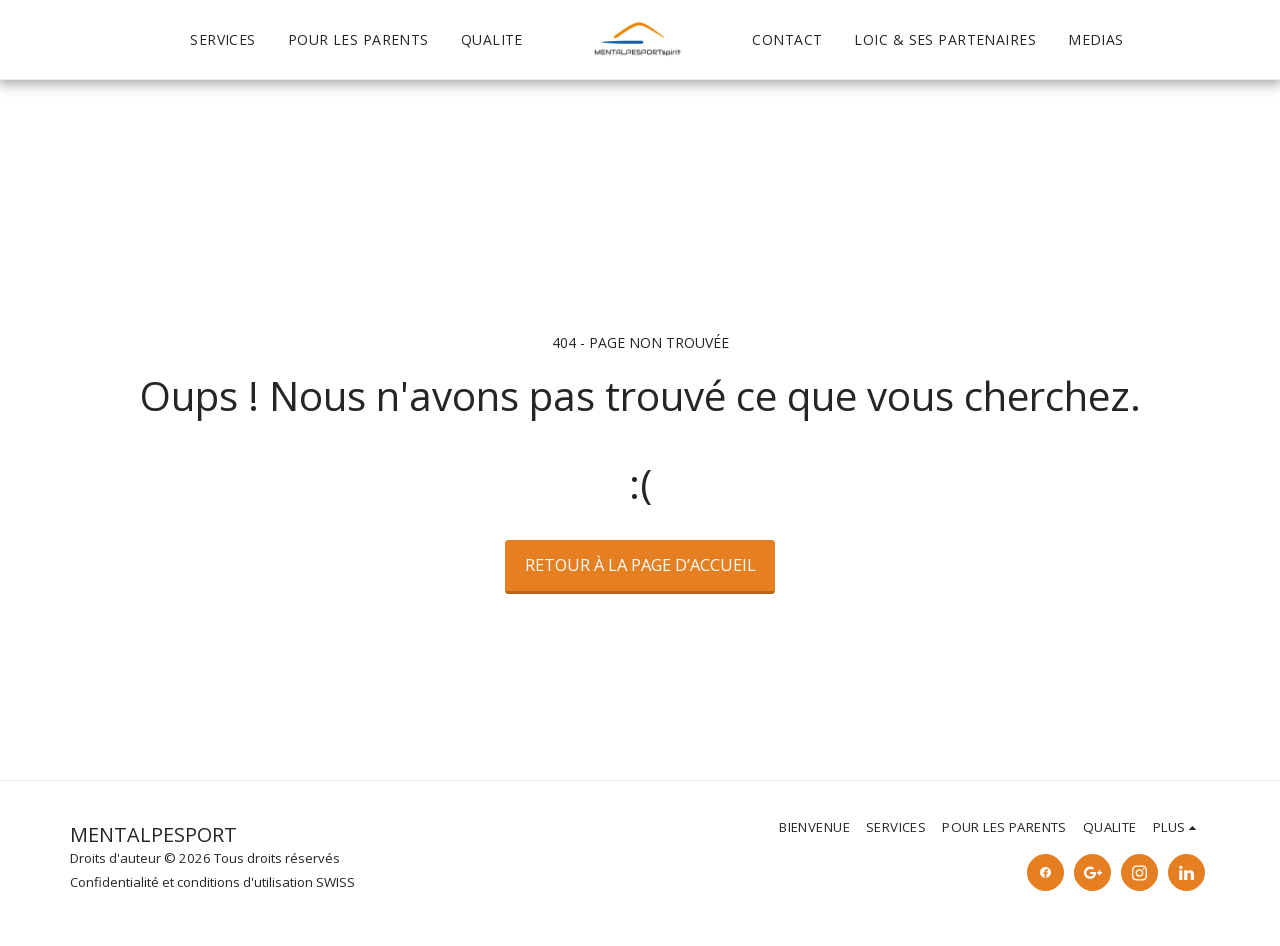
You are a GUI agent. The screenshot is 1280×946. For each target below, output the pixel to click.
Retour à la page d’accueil (640, 564)
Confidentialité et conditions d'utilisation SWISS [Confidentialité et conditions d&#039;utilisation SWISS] (212, 882)
